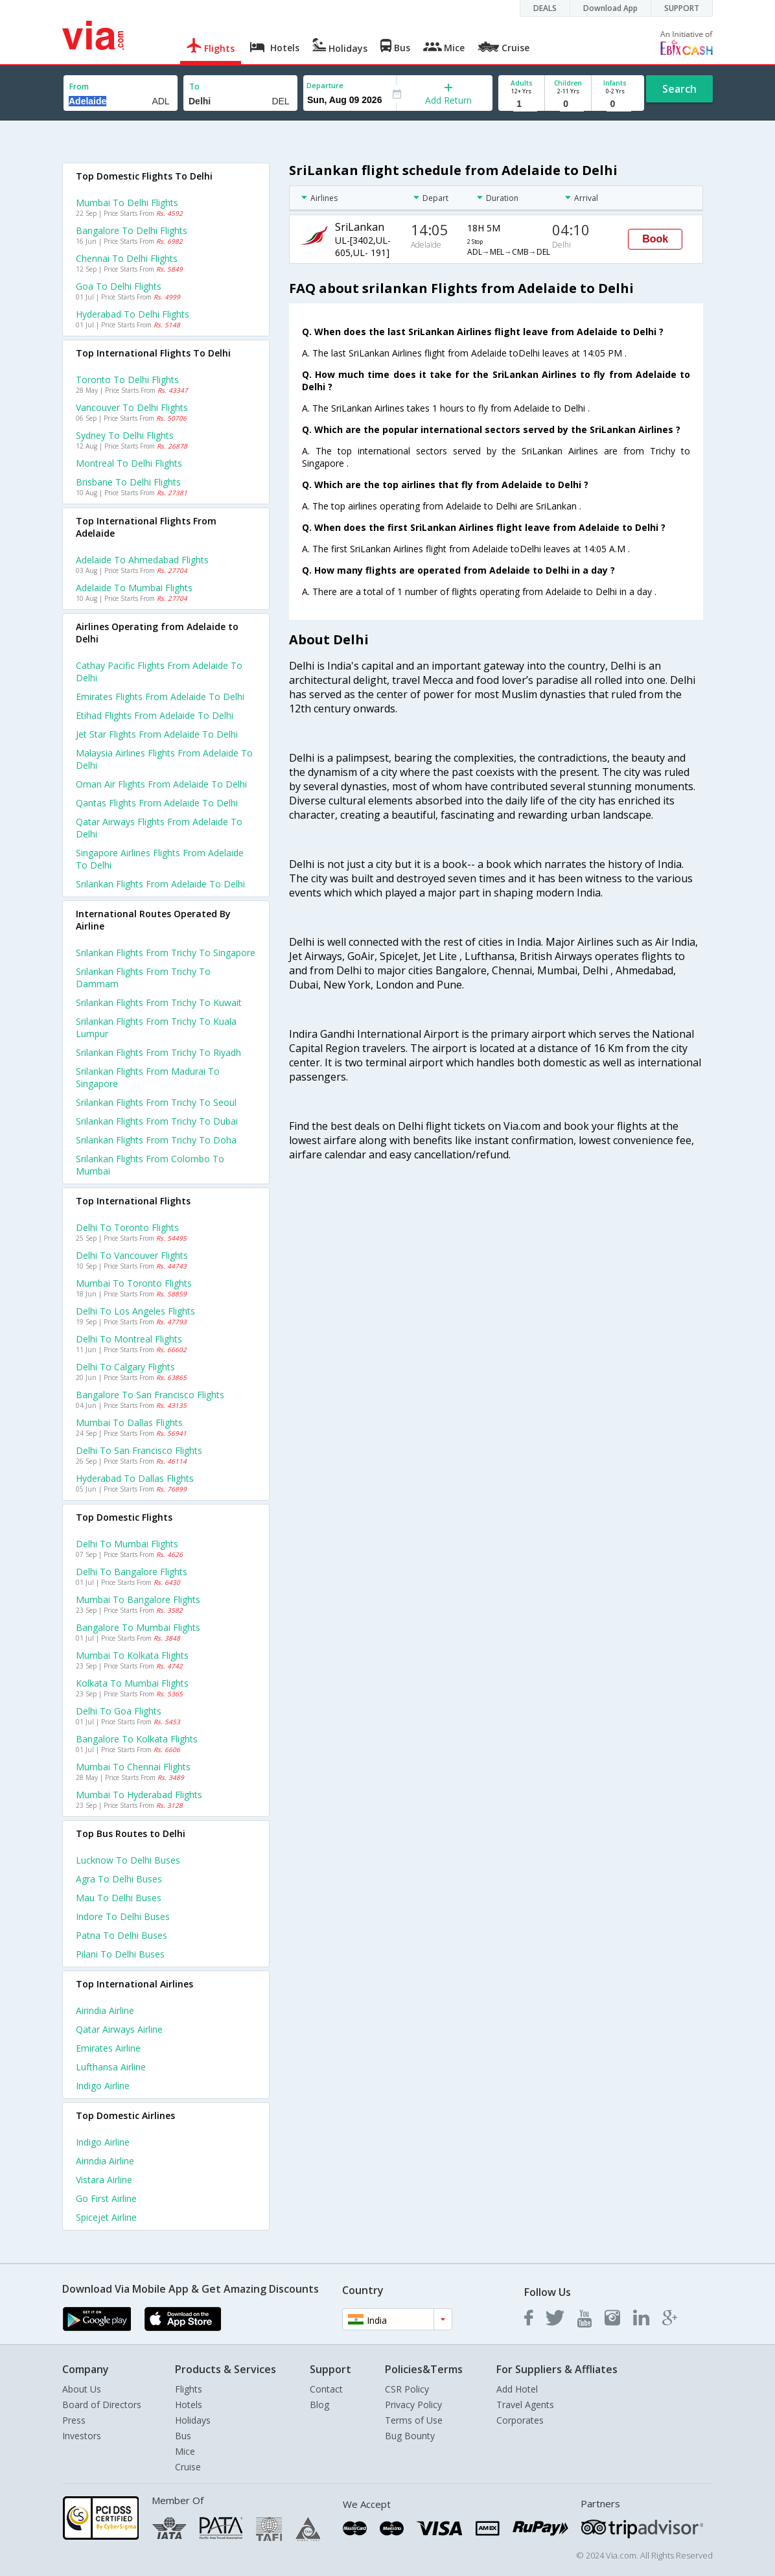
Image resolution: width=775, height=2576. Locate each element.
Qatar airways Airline (119, 2029)
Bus (183, 2436)
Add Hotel (517, 2389)
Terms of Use (414, 2420)
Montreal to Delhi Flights (129, 463)
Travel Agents (525, 2404)
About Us (81, 2389)
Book (655, 238)
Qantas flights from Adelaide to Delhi (157, 803)
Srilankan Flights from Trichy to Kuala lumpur (156, 1027)
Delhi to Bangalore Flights (131, 1571)
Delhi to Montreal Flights (129, 1339)
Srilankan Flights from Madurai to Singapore (148, 1077)
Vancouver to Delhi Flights (132, 407)
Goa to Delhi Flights (118, 286)
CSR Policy (407, 2389)
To (194, 86)
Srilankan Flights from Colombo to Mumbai (150, 1165)
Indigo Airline (103, 2085)
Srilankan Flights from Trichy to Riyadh (158, 1052)
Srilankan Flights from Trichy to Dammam (143, 977)
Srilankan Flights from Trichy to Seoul (156, 1102)
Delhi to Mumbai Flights (127, 1544)
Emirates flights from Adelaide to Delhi (160, 696)
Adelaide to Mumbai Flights (134, 587)
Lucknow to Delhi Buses (128, 1860)
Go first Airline (106, 2198)
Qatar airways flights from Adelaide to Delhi (159, 827)
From (79, 86)
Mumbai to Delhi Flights (127, 202)
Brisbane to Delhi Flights (128, 482)
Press (74, 2420)
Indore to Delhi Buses (123, 1916)
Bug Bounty (410, 2436)
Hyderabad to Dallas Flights (135, 1478)
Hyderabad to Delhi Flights (132, 314)
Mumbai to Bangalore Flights (138, 1599)
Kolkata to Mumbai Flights (132, 1683)
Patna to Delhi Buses (121, 1935)
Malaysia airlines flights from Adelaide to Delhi (164, 759)
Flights (188, 2389)
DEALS (545, 8)
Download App (610, 8)
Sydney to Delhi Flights (125, 435)
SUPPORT (681, 8)
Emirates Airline (108, 2048)
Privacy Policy (413, 2404)
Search (679, 89)
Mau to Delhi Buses (118, 1897)
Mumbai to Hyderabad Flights (139, 1794)
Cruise (188, 2467)
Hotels (188, 2404)
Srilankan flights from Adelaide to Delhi (160, 884)
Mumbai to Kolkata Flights (132, 1655)
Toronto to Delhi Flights (127, 379)
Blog (319, 2404)
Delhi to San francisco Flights (139, 1450)
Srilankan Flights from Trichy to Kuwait (159, 1002)
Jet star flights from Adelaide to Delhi (157, 734)
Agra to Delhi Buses (119, 1879)
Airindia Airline (105, 2010)
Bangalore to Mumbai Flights (138, 1627)
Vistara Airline (104, 2179)
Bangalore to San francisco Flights (150, 1394)
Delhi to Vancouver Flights (132, 1255)
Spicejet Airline (106, 2217)
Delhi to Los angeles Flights (135, 1311)
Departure (325, 85)
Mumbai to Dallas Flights (129, 1422)
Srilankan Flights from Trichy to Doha (156, 1140)
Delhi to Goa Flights (118, 1711)
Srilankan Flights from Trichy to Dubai (157, 1121)
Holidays (193, 2420)
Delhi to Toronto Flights (127, 1227)
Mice (185, 2451)
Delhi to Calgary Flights (125, 1367)
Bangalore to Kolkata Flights (137, 1739)
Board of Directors (101, 2404)
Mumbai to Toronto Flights (134, 1283)
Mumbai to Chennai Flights (133, 1767)
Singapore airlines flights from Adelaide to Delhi (160, 859)
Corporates (520, 2420)
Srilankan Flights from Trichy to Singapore (165, 952)
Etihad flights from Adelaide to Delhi (154, 715)
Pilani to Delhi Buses (120, 1954)
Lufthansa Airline (111, 2067)
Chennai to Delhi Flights (127, 258)
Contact (326, 2389)
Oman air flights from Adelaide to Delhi (161, 784)
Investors (81, 2436)
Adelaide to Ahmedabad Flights (142, 560)
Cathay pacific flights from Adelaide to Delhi (159, 671)
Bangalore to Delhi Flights (131, 230)
